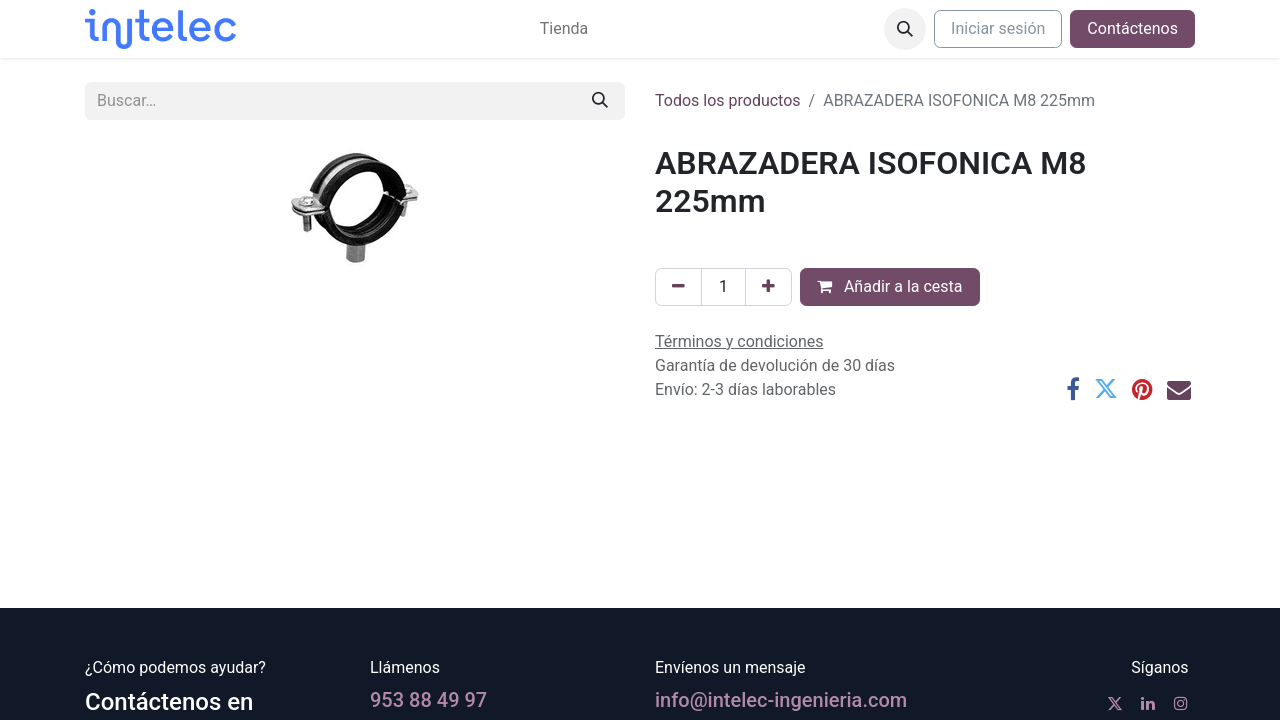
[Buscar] (600, 101)
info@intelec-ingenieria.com (781, 700)
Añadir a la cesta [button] (890, 286)
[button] (905, 29)
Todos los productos (728, 100)
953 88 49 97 (428, 700)
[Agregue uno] (768, 287)
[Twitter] (1106, 389)
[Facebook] (1073, 389)
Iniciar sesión (998, 28)
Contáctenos (1132, 28)
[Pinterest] (1142, 389)
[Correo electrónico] (1179, 389)
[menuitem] (564, 29)
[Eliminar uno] (678, 287)
